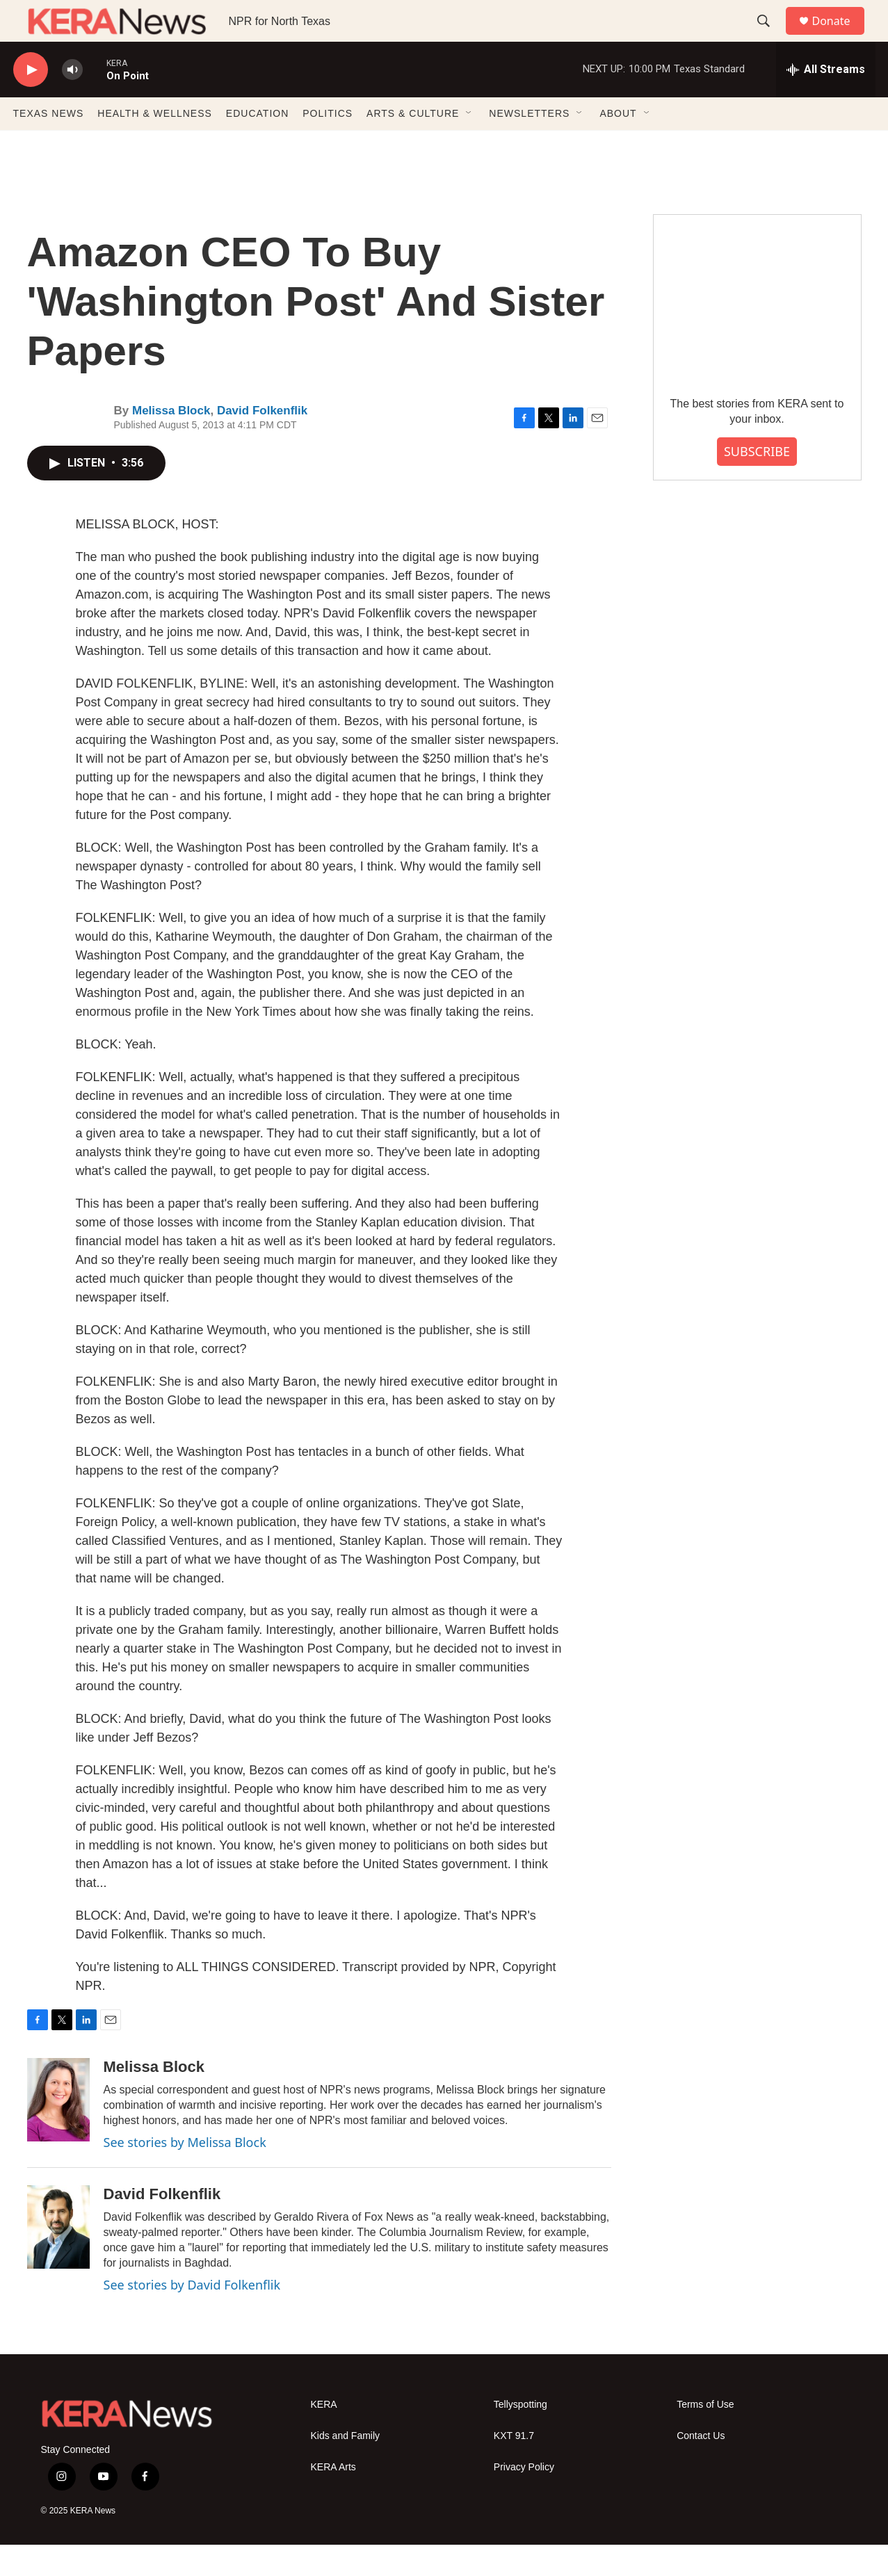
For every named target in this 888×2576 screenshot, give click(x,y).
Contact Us (701, 2467)
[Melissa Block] (58, 2131)
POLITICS (327, 144)
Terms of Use (705, 2436)
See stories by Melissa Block (185, 2173)
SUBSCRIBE (757, 482)
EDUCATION (257, 144)
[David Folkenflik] (58, 2258)
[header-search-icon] (770, 37)
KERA (324, 2436)
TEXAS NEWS (48, 144)
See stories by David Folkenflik (192, 2316)
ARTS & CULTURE (412, 144)
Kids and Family (345, 2467)
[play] (30, 101)
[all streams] (825, 101)
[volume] (72, 101)
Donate (840, 36)
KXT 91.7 (514, 2467)
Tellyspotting (520, 2436)
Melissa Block (171, 441)
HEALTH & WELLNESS (154, 144)
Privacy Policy (524, 2498)
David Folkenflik (262, 441)
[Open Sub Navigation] (469, 144)
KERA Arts (333, 2498)
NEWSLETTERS (529, 144)
